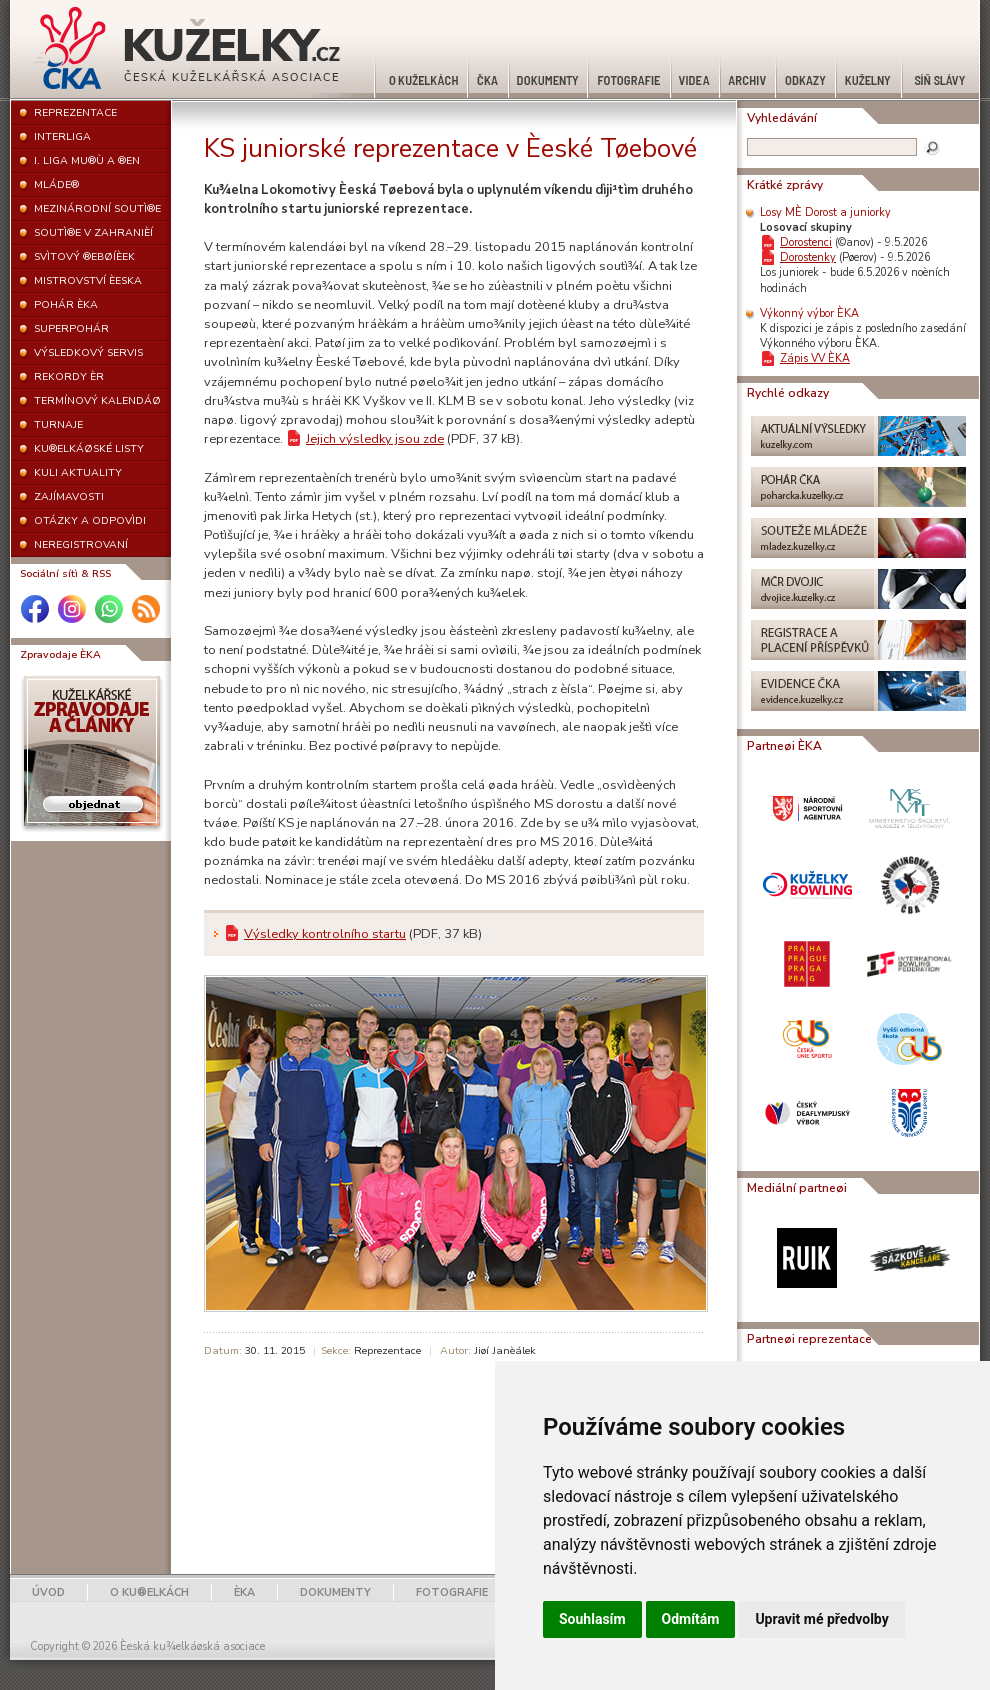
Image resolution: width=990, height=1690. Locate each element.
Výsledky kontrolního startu (325, 934)
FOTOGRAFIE (452, 1592)
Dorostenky (808, 257)
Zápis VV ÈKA (815, 358)
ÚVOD (48, 1592)
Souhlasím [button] (592, 1619)
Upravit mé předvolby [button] (821, 1619)
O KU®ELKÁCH (149, 1592)
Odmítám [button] (691, 1619)
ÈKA (244, 1592)
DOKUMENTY (335, 1592)
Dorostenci (806, 242)
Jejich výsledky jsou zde (375, 439)
